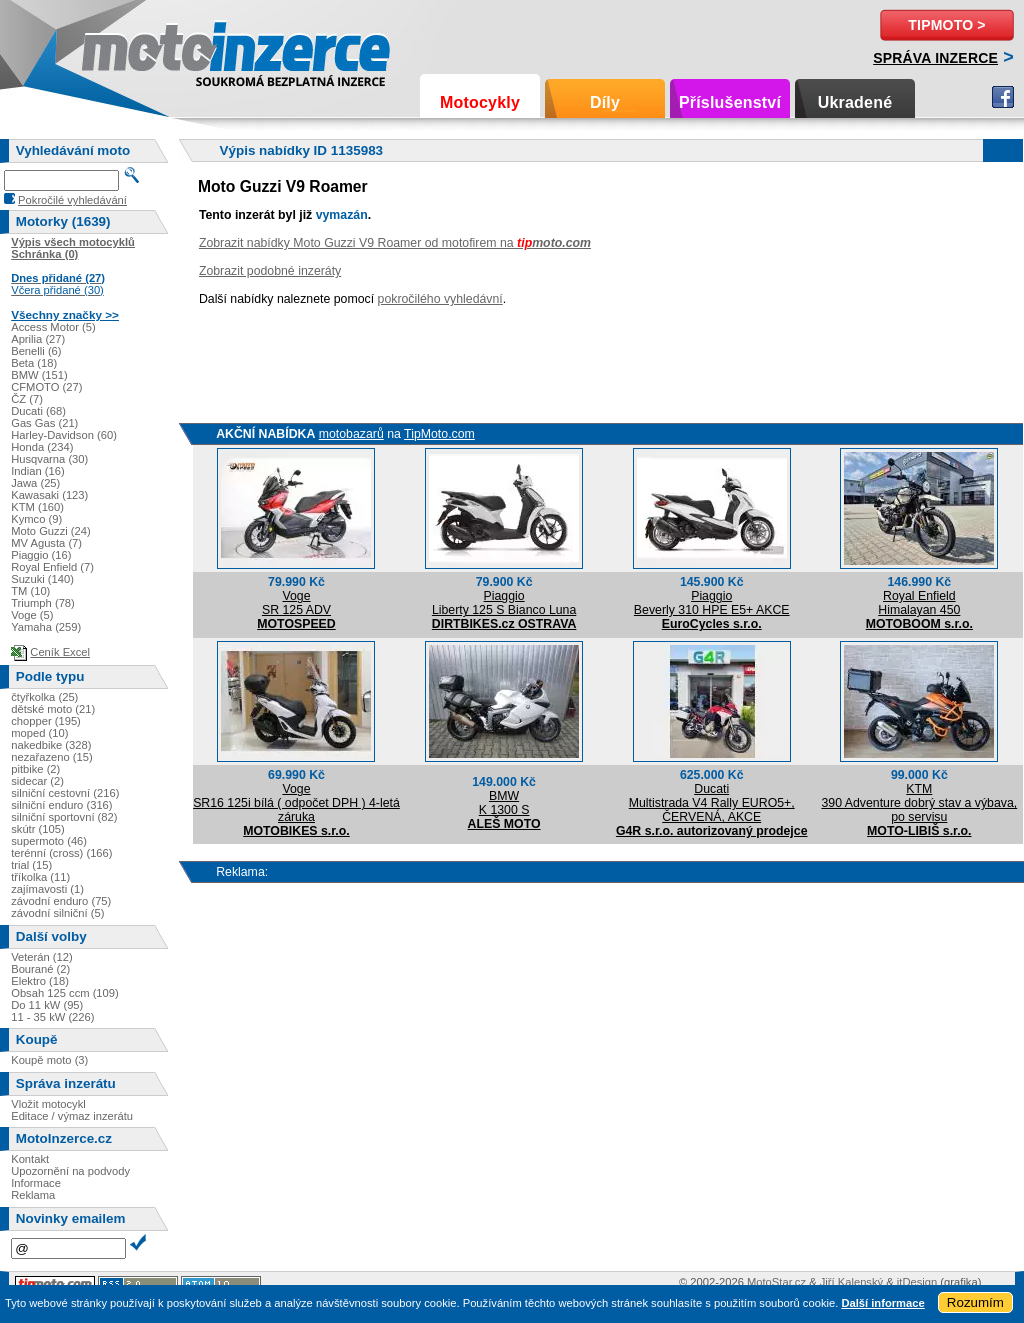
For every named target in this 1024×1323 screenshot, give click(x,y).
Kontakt (30, 1159)
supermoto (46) (49, 841)
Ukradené (855, 102)
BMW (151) (39, 375)
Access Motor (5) (53, 327)
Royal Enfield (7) (52, 567)
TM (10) (30, 591)
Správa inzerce (935, 58)
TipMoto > (946, 25)
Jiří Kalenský (851, 1282)
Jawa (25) (35, 483)
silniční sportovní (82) (64, 817)
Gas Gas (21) (44, 423)
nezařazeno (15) (51, 757)
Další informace (882, 1303)
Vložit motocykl (48, 1104)
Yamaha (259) (46, 627)
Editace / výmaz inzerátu (72, 1116)
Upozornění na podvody (70, 1171)
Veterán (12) (42, 957)
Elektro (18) (40, 981)
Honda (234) (42, 447)
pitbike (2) (35, 769)
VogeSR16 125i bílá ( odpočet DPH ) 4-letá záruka (296, 803)
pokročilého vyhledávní (440, 299)
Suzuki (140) (42, 579)
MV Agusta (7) (46, 543)
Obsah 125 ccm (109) (65, 993)
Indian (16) (38, 471)
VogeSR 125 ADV (296, 603)
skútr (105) (37, 829)
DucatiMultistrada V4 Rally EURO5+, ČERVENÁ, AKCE (712, 803)
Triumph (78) (43, 603)
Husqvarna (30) (49, 459)
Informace (36, 1183)
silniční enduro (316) (61, 805)
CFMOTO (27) (46, 387)
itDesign (917, 1282)
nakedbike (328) (51, 745)
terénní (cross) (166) (61, 853)
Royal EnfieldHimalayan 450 (919, 603)
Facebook (1003, 97)
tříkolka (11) (40, 877)
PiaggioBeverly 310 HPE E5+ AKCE (712, 603)
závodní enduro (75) (61, 901)
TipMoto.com (439, 434)
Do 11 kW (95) (47, 1005)
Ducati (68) (38, 411)
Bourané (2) (40, 969)
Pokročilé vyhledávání (72, 200)
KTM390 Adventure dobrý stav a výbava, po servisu (919, 803)
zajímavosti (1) (47, 889)
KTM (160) (37, 507)
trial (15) (31, 865)
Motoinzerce (124, 49)
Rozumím (975, 1302)
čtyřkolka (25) (44, 697)
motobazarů (351, 434)
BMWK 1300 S (504, 803)
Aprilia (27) (38, 339)
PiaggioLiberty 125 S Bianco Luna (504, 603)
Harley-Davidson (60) (64, 435)
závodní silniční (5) (57, 913)
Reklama (33, 1195)
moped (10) (39, 733)
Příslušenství (730, 102)
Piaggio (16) (41, 555)
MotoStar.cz (776, 1282)
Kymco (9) (36, 519)
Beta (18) (34, 363)
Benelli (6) (36, 351)
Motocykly (480, 102)
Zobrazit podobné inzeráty (270, 271)
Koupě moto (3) (49, 1060)
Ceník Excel (60, 652)
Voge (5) (32, 615)
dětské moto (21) (53, 709)
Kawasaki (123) (49, 495)
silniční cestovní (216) (65, 793)
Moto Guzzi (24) (51, 531)
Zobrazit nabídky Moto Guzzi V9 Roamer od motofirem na (395, 243)
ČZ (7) (27, 399)
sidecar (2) (37, 781)
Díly (605, 102)
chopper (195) (46, 721)
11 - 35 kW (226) (52, 1017)
